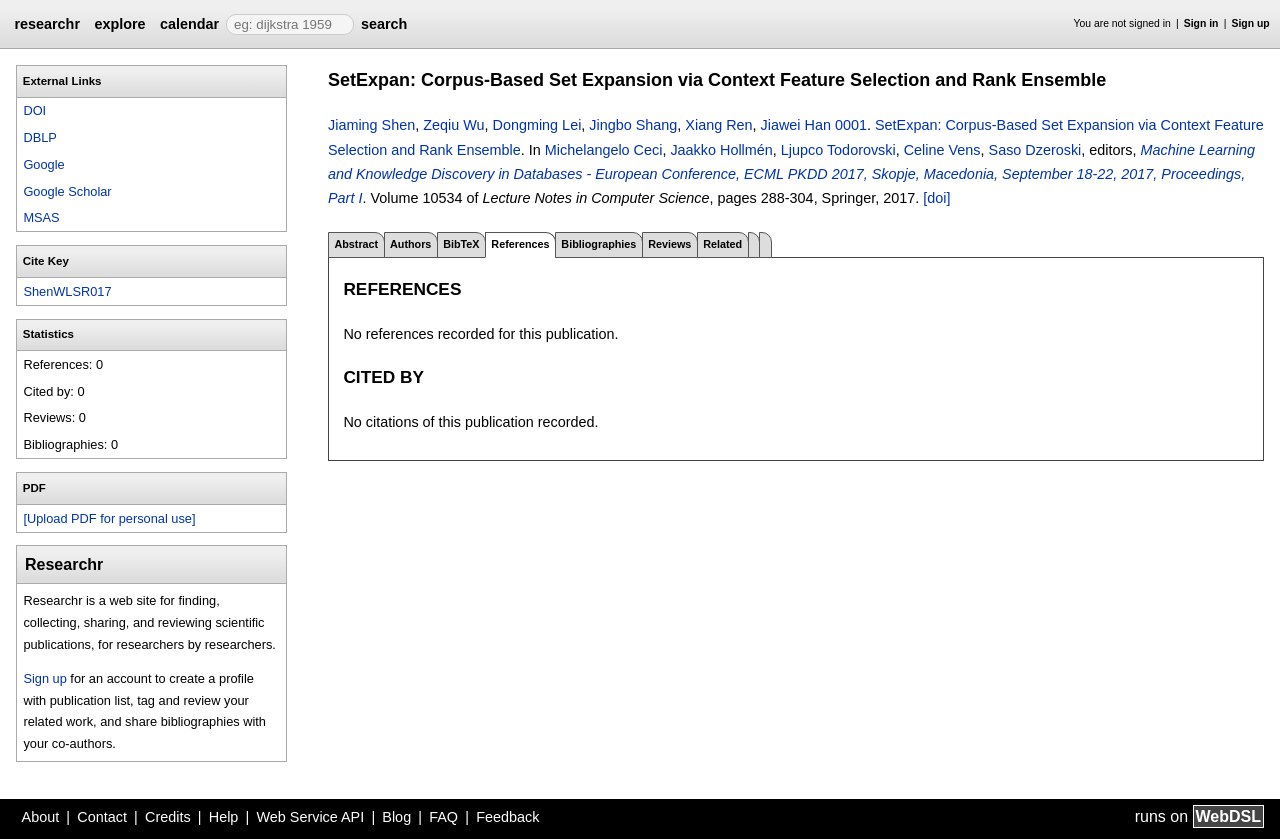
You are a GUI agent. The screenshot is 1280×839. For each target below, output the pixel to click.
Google (43, 164)
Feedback (507, 817)
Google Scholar (67, 191)
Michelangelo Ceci (604, 150)
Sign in (1201, 23)
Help (224, 817)
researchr (47, 24)
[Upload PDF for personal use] (109, 518)
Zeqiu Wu (453, 125)
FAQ (443, 817)
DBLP (39, 137)
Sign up (1251, 23)
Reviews (669, 244)
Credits (168, 817)
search (384, 24)
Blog (396, 817)
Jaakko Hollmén (721, 150)
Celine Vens (942, 150)
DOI (34, 110)
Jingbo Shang (633, 125)
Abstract (356, 244)
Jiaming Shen (371, 125)
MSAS (41, 217)
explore (119, 24)
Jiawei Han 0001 (814, 125)
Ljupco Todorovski (838, 150)
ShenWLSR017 (67, 291)
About (41, 817)
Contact (102, 817)
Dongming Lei (537, 125)
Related (722, 244)
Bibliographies (598, 244)
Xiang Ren (718, 125)
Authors (410, 244)
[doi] (936, 198)
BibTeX (461, 244)
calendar (189, 24)
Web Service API (310, 817)
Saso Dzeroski (1035, 150)
